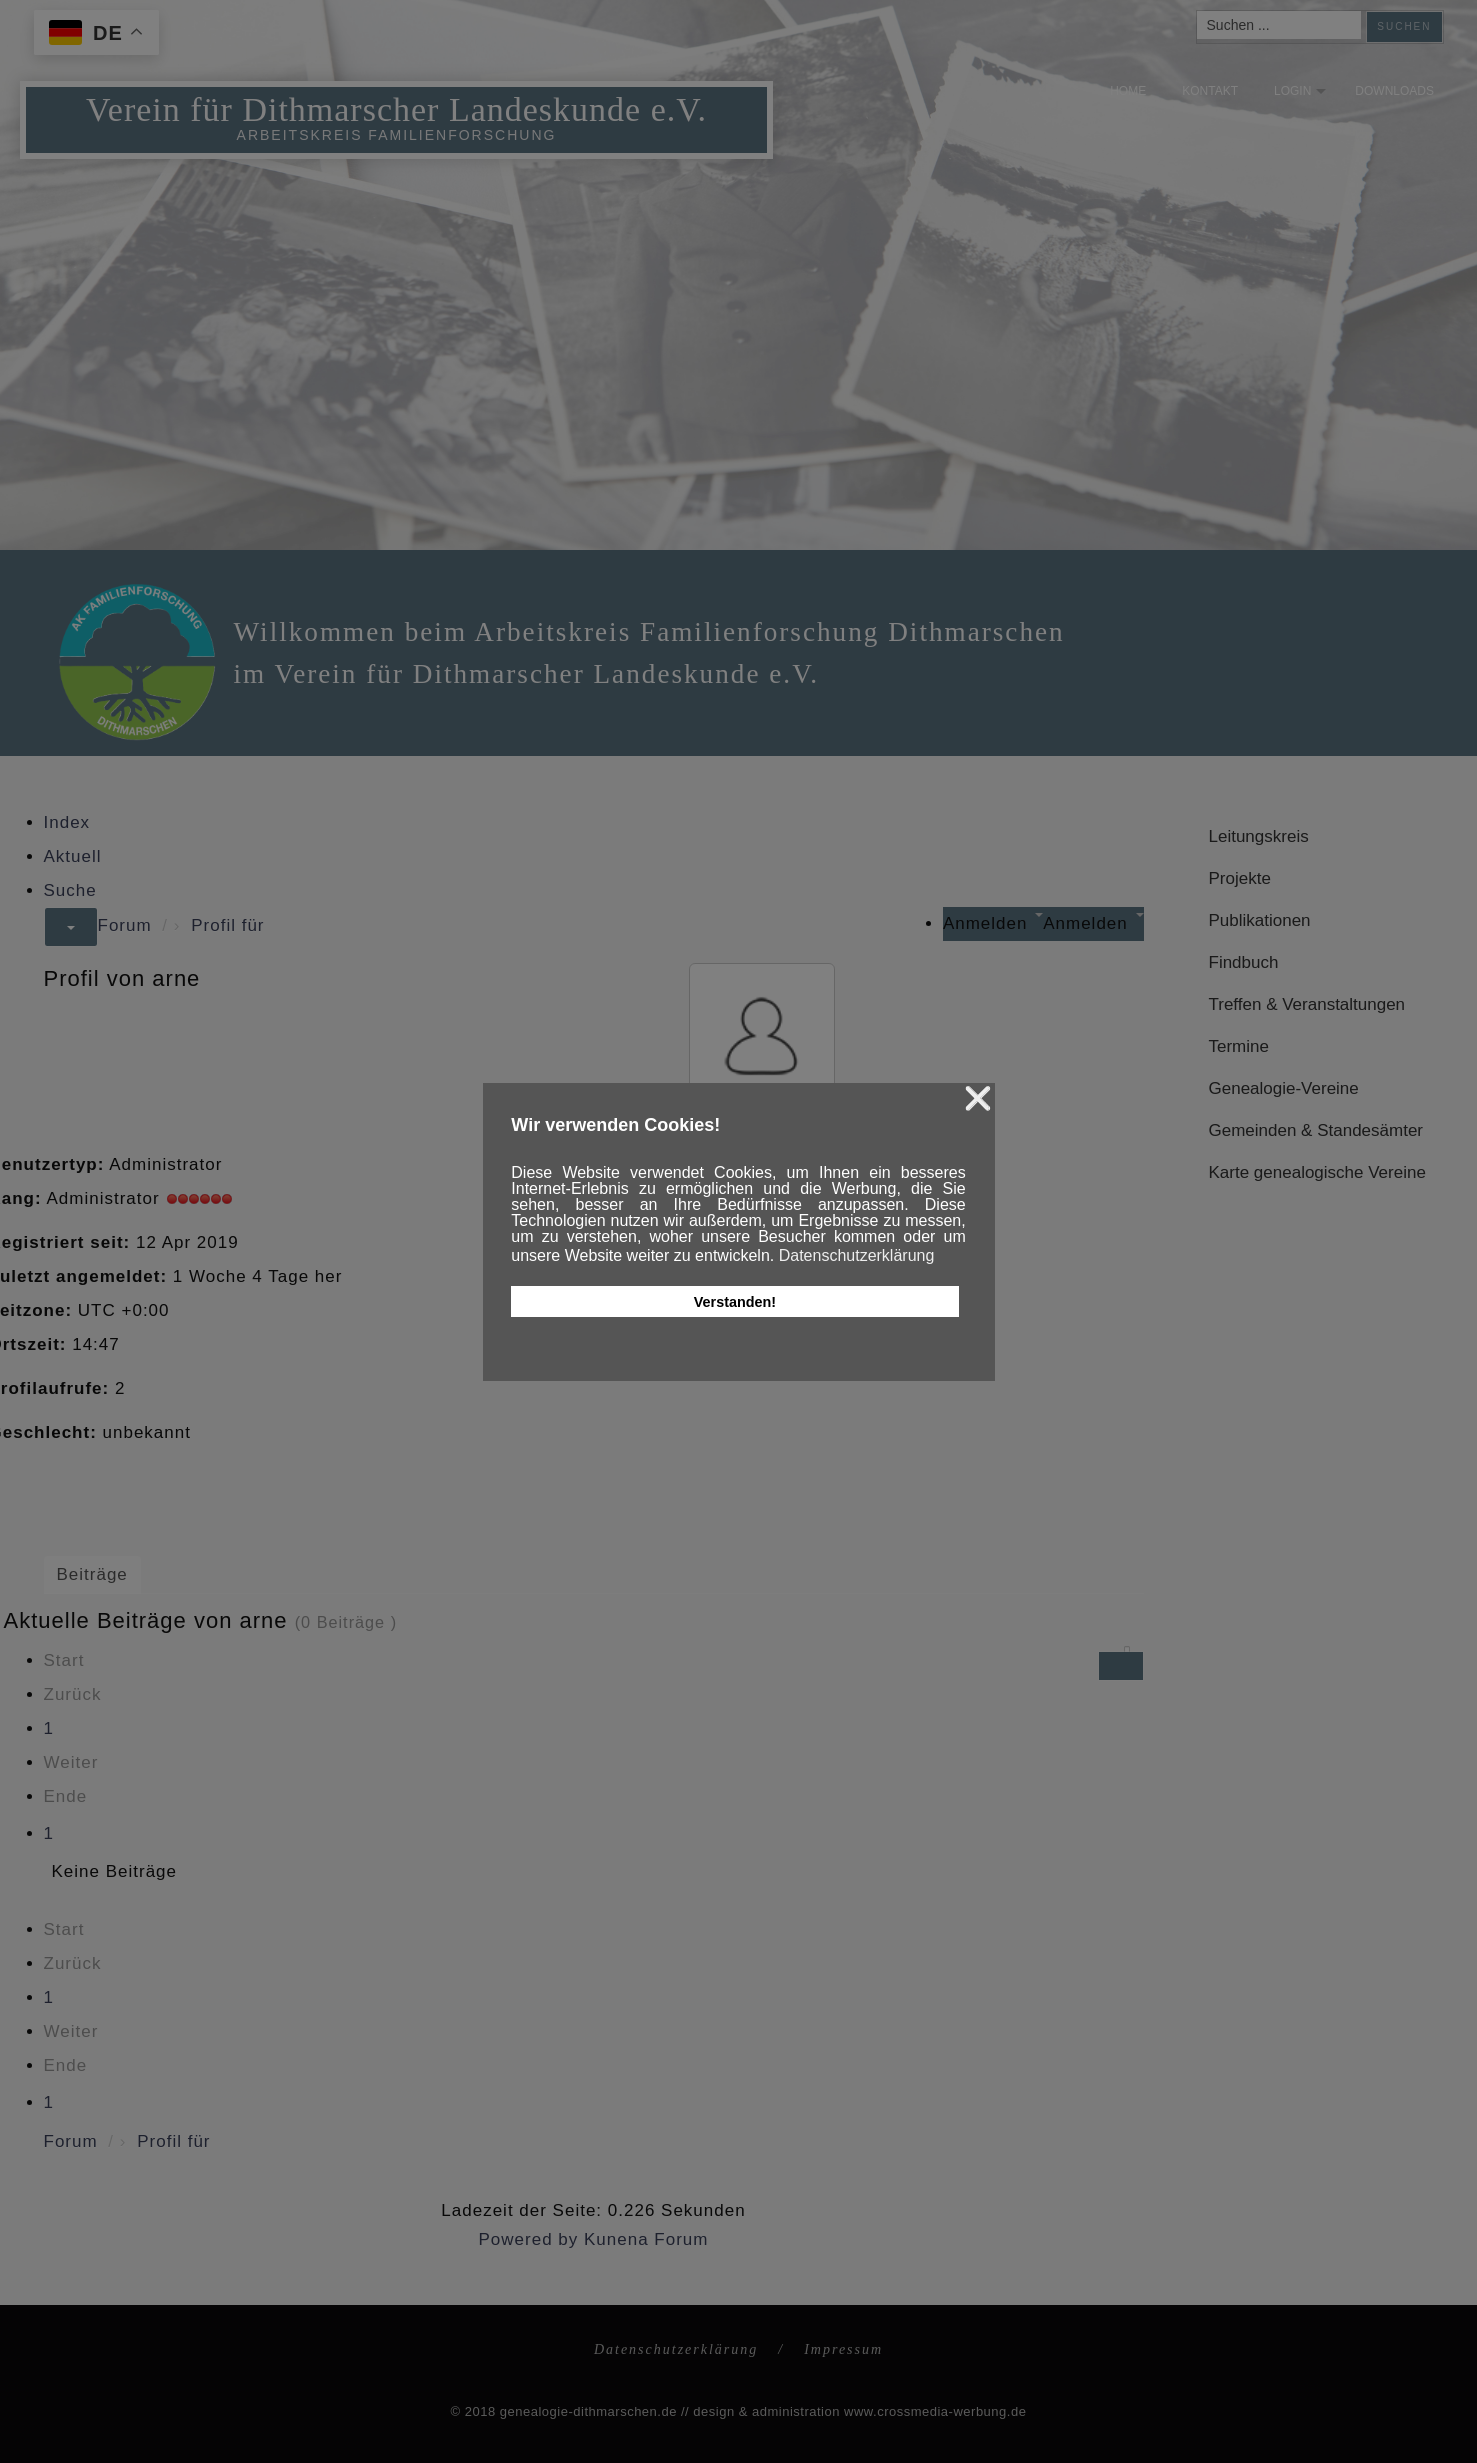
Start (64, 1660)
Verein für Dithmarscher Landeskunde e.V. (400, 79)
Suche (70, 890)
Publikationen (1260, 920)
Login (1278, 91)
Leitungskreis (1259, 836)
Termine (1239, 1046)
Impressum (843, 2349)
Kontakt (1197, 91)
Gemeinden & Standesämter (1316, 1130)
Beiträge (92, 1574)
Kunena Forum (646, 2239)
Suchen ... (1197, 11)
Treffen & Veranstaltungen (1307, 1004)
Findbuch (1244, 962)
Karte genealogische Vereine (1317, 1172)
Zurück (73, 1694)
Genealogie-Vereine (1284, 1088)
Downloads (1381, 91)
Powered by (529, 2239)
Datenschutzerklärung (676, 2349)
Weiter (71, 1762)
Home (1115, 91)
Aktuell (73, 856)
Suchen (1404, 26)
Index (67, 822)
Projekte (1240, 878)
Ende (66, 1796)
